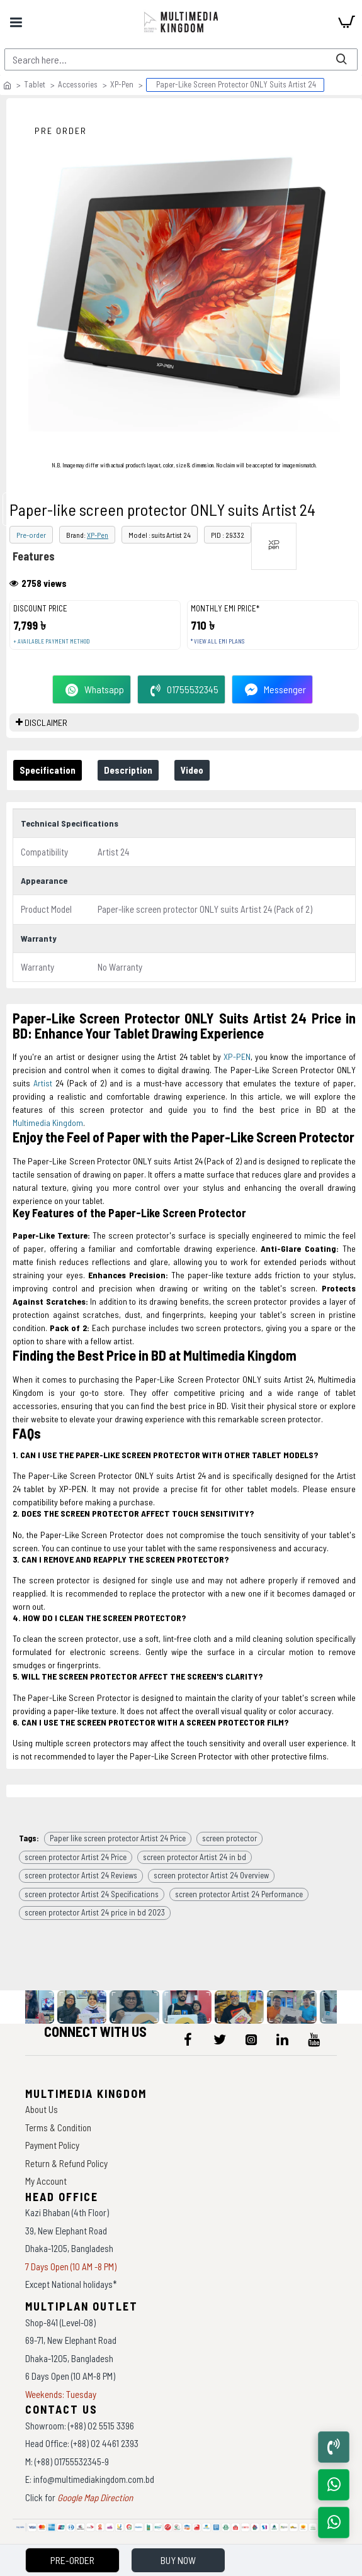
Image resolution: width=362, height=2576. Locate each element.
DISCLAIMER (46, 722)
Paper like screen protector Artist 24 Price (118, 1838)
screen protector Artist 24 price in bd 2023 (95, 1912)
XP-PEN (237, 1056)
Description (128, 770)
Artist (42, 1083)
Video (192, 770)
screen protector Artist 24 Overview (211, 1875)
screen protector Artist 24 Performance (239, 1894)
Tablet (34, 84)
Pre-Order (72, 2560)
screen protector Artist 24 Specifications (92, 1894)
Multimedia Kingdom (48, 1122)
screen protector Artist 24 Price (76, 1857)
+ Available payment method (51, 641)
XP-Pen (121, 84)
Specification (48, 770)
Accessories (78, 84)
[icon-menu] (188, 2039)
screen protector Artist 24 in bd (194, 1857)
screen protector (229, 1838)
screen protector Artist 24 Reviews (81, 1875)
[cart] (346, 22)
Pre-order (31, 534)
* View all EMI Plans (217, 641)
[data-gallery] (31, 2006)
